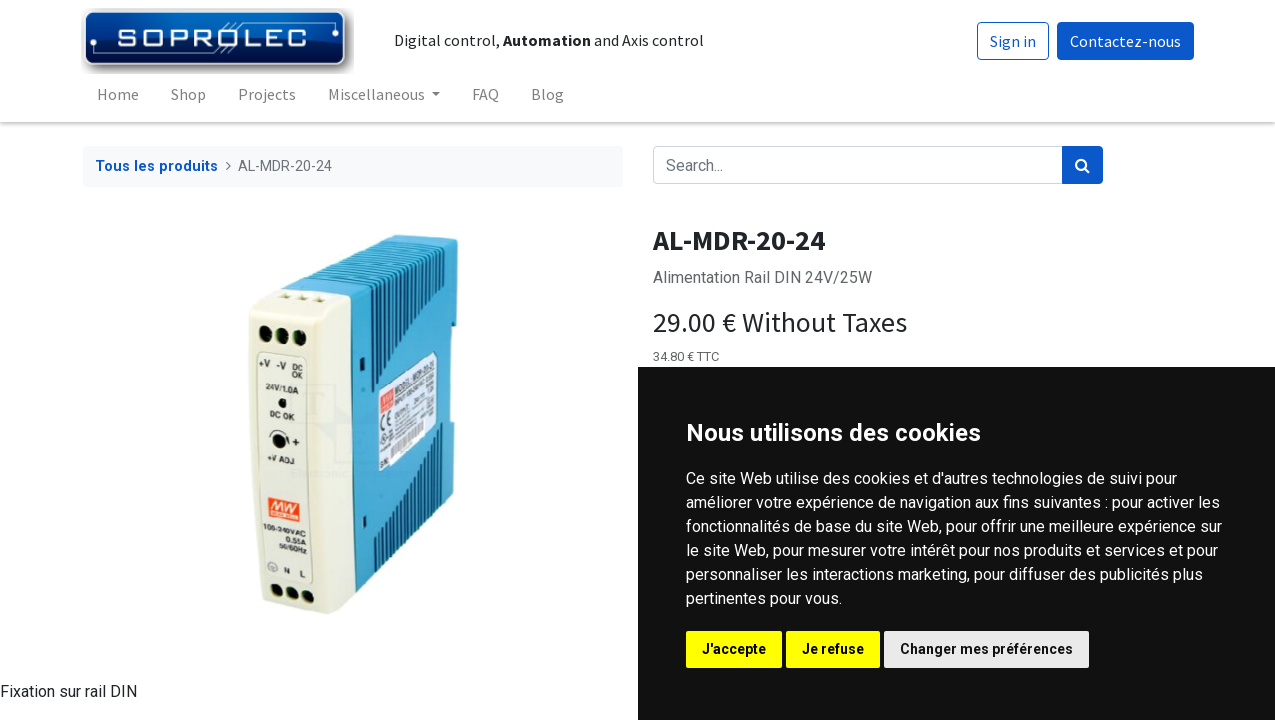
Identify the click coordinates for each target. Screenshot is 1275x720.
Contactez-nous (1123, 41)
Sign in (1011, 41)
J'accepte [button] (734, 649)
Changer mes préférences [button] (986, 649)
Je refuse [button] (833, 649)
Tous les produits (156, 166)
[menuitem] (120, 94)
